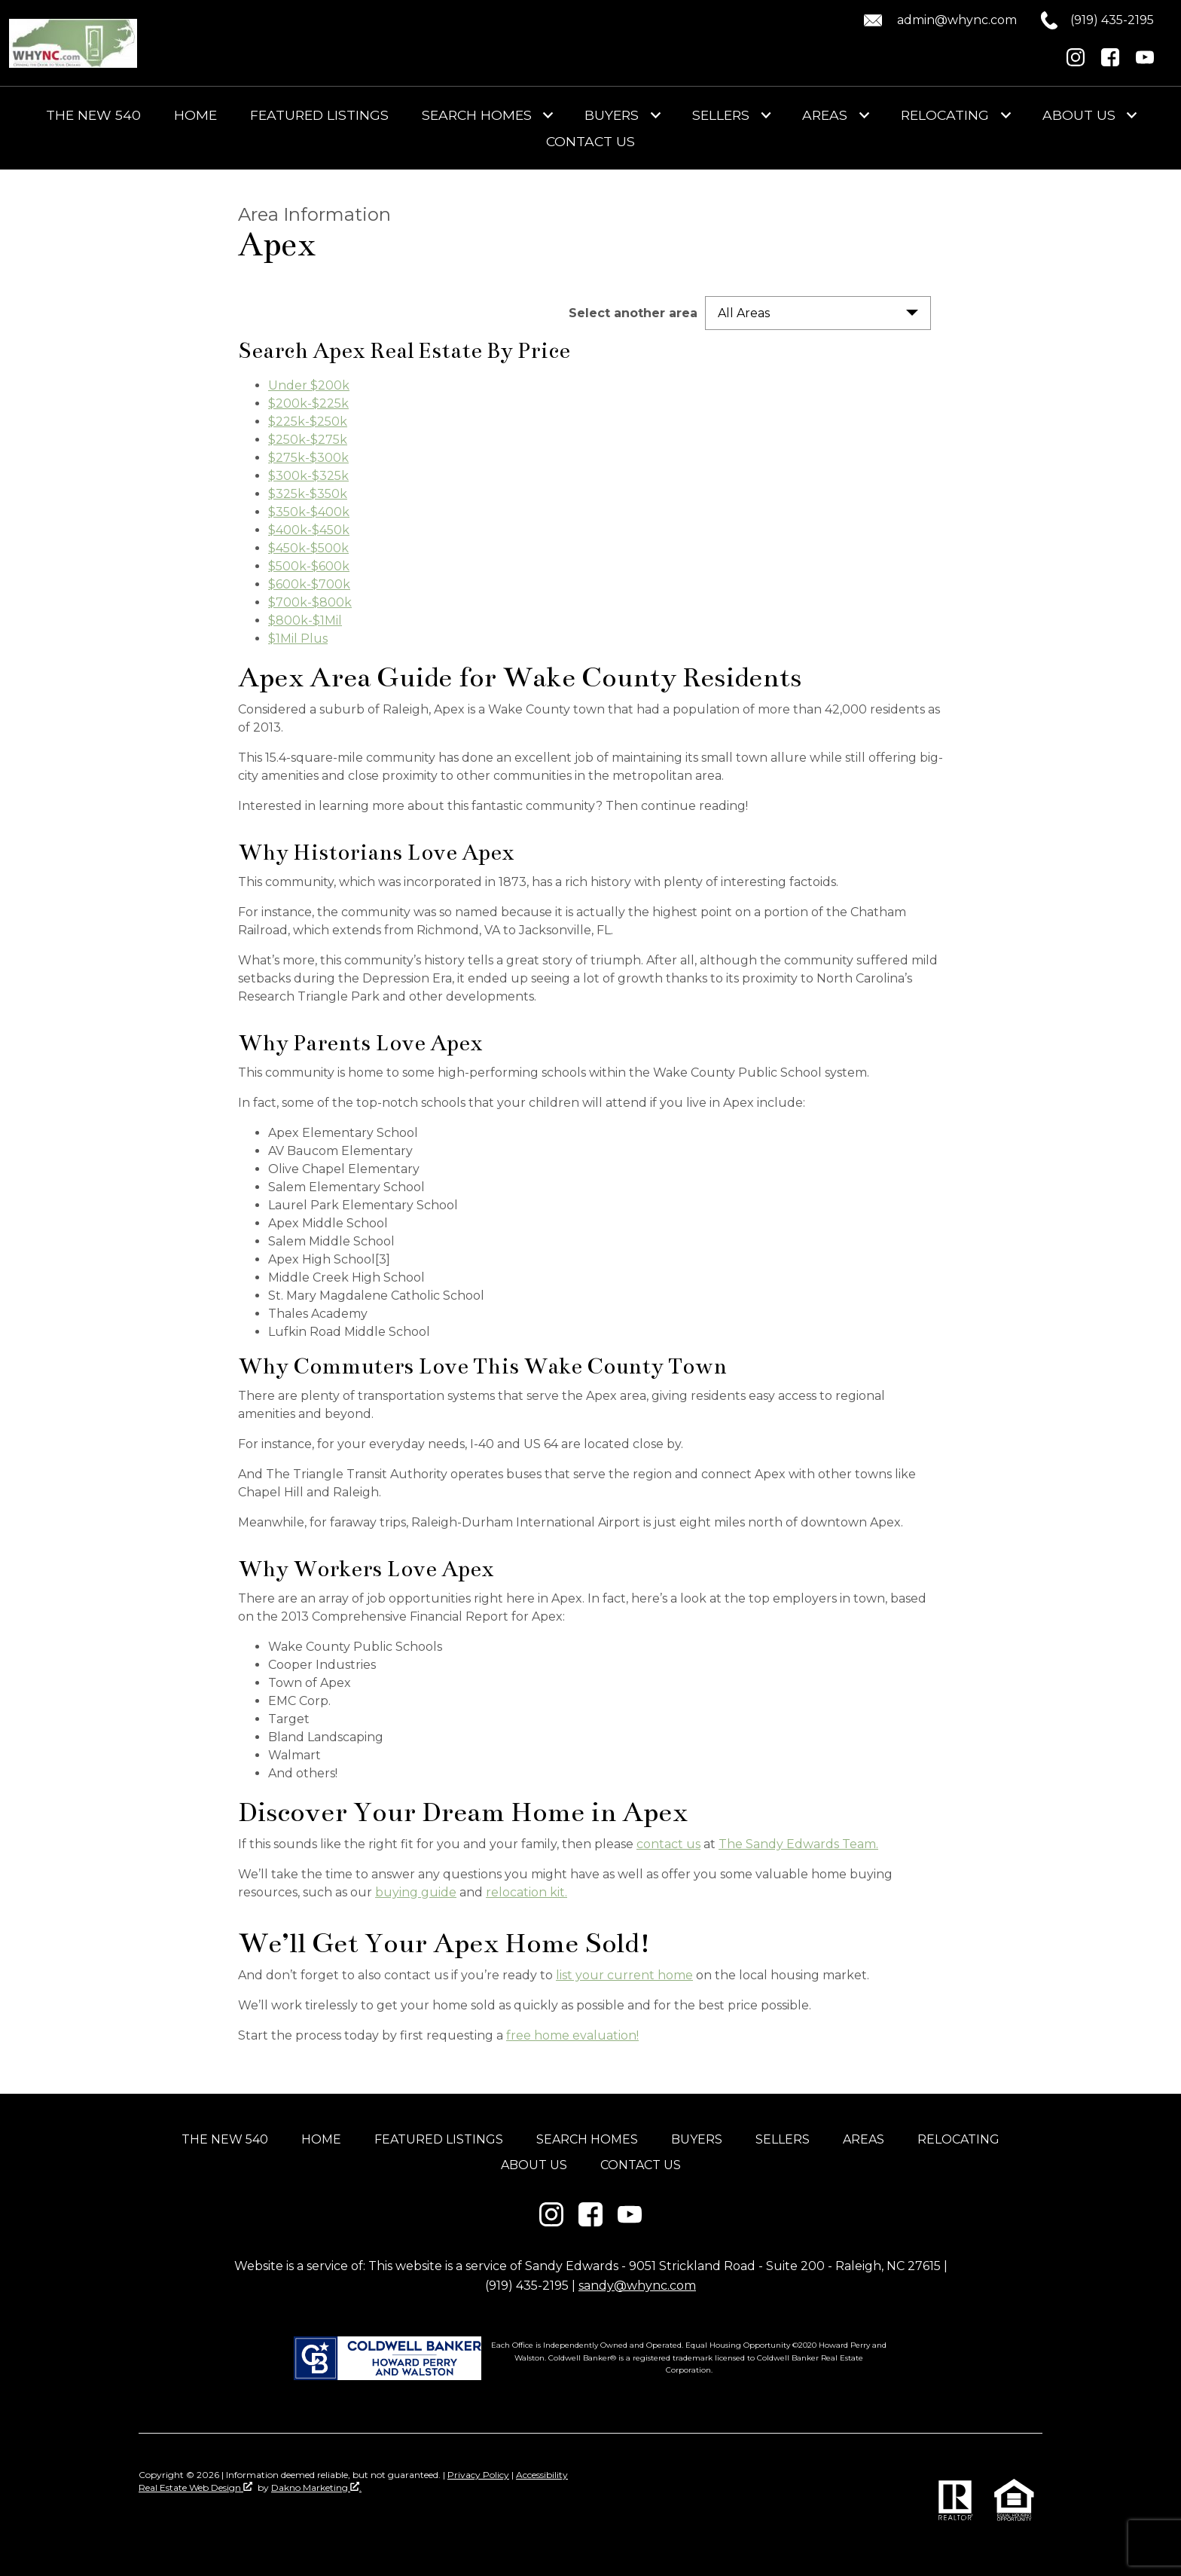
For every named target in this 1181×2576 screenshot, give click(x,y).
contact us (668, 1844)
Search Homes (587, 2139)
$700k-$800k (310, 602)
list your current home (624, 1975)
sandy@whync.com (637, 2285)
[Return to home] (73, 43)
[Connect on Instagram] (1076, 62)
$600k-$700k (309, 584)
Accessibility (542, 2474)
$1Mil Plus (298, 638)
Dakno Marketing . (316, 2487)
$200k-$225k (308, 403)
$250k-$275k (307, 439)
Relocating (958, 2139)
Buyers (696, 2139)
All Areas (744, 313)
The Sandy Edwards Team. (798, 1844)
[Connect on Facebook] (1110, 62)
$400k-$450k (308, 530)
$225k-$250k (307, 421)
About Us (534, 2165)
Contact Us (590, 141)
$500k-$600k (308, 566)
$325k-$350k (307, 494)
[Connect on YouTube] (1145, 62)
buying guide (415, 1892)
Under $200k (308, 385)
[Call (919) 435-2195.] (1085, 20)
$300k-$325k (308, 476)
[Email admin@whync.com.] (938, 20)
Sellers (782, 2139)
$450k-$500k (308, 548)
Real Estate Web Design (195, 2487)
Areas (863, 2139)
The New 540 (93, 115)
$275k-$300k (308, 458)
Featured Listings (319, 115)
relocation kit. (526, 1892)
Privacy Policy (478, 2474)
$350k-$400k (308, 512)
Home (195, 115)
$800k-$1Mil (305, 620)
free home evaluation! (572, 2035)
